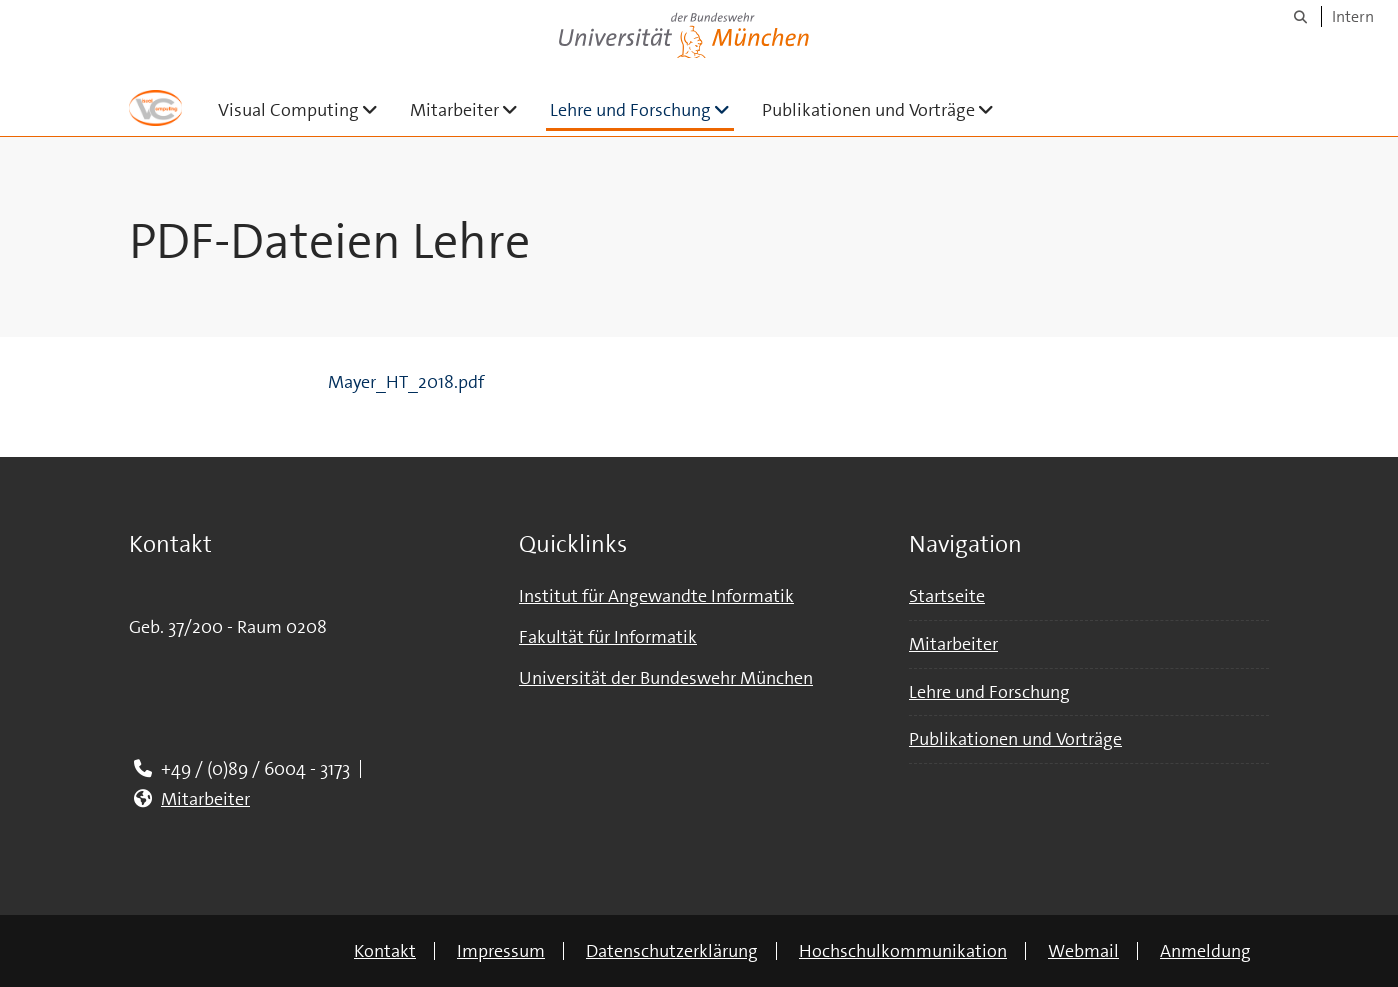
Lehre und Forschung (642, 109)
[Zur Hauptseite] (155, 108)
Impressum (501, 951)
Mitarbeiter (472, 109)
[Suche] (1300, 16)
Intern (1353, 16)
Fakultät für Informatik (608, 637)
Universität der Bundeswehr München (666, 678)
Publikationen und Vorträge (886, 109)
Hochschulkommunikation (903, 951)
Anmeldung (1205, 951)
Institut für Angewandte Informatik (656, 596)
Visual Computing (306, 109)
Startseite (947, 596)
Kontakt (385, 951)
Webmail (1083, 951)
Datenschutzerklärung (672, 951)
